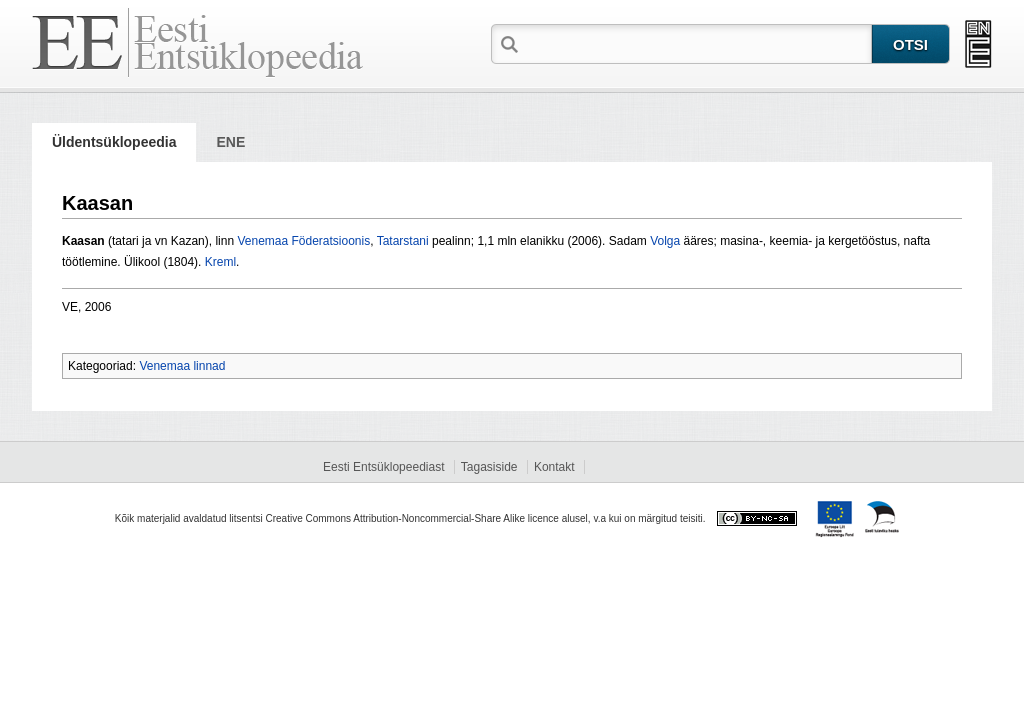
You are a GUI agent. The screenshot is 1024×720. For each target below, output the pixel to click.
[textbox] (697, 43)
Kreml (220, 262)
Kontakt (554, 467)
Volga (665, 241)
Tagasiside (489, 467)
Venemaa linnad (182, 366)
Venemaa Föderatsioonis (303, 241)
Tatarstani (403, 241)
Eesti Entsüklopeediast (383, 467)
